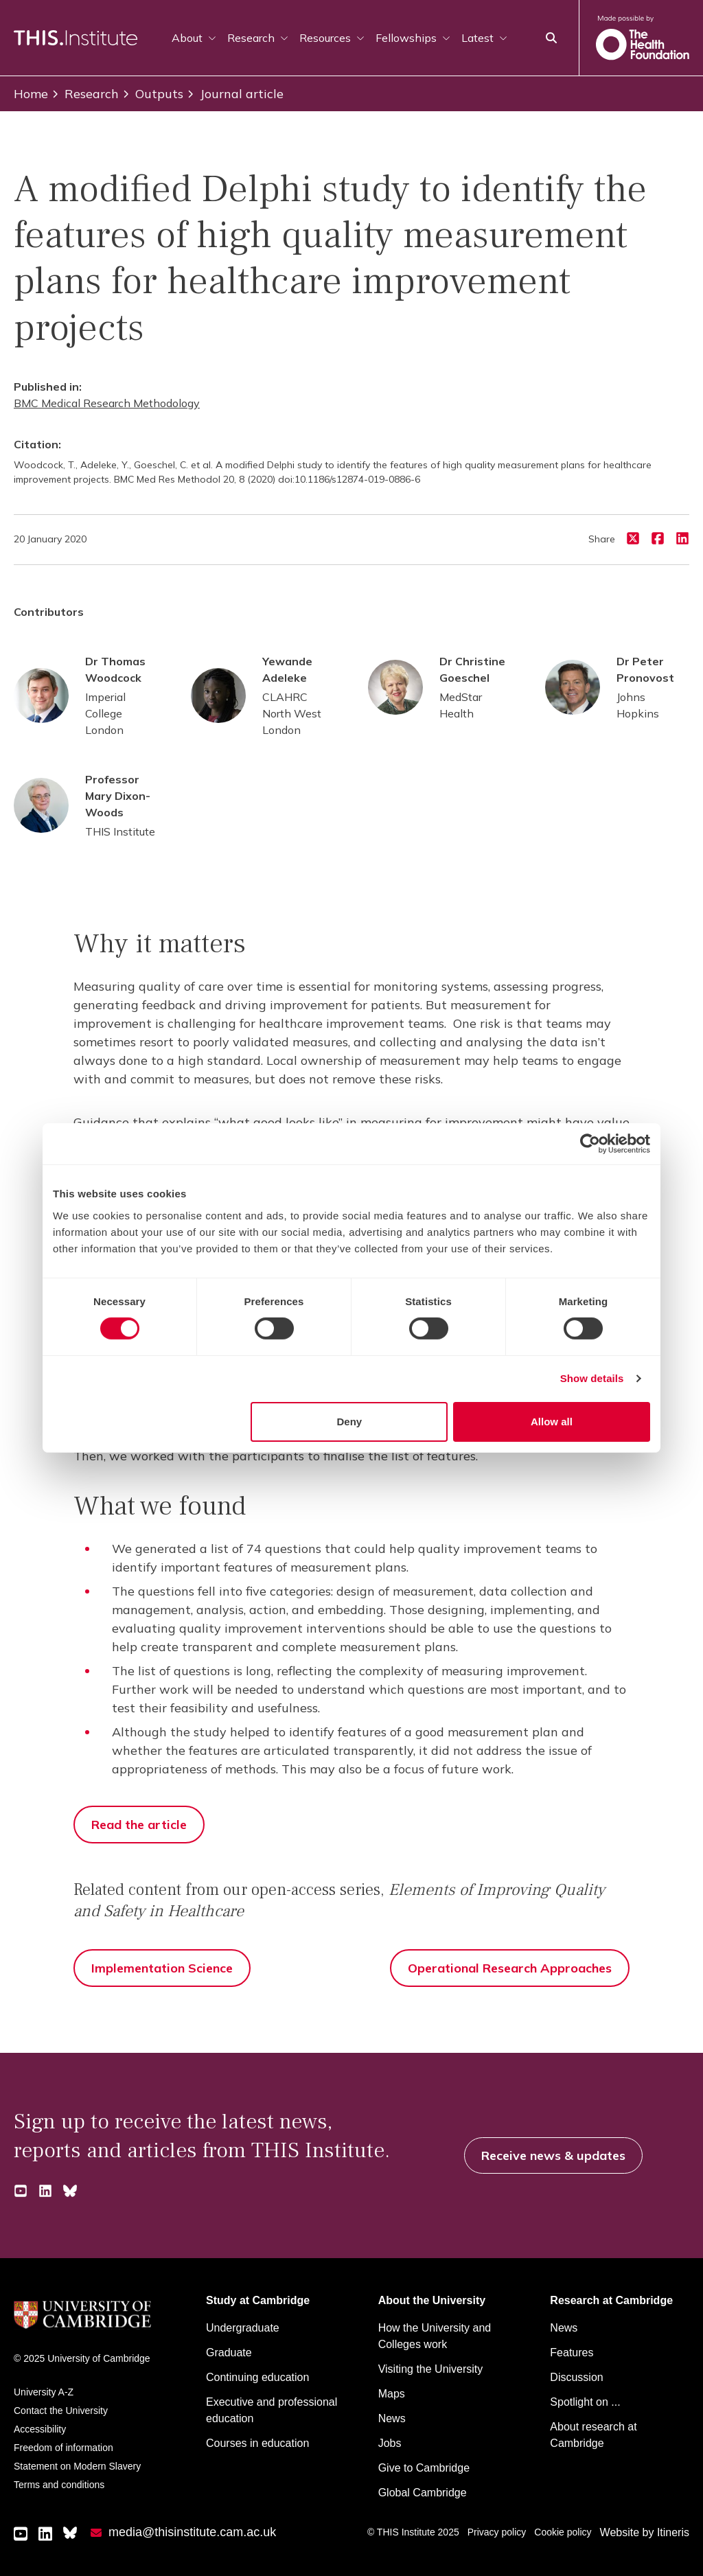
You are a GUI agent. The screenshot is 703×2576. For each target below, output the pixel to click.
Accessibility (40, 2429)
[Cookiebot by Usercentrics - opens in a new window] (590, 1144)
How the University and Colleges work (435, 2336)
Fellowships (413, 38)
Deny (349, 1421)
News (392, 2418)
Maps (391, 2394)
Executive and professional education (271, 2410)
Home (31, 94)
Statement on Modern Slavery (77, 2466)
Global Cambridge (422, 2492)
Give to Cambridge (424, 2468)
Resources (332, 38)
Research (257, 38)
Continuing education (257, 2377)
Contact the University (61, 2410)
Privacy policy (497, 2532)
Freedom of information (63, 2447)
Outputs (152, 94)
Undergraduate (242, 2328)
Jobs (390, 2443)
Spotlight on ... (585, 2402)
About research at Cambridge (593, 2435)
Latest (484, 38)
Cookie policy (562, 2532)
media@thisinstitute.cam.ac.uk (192, 2532)
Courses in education (257, 2443)
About (194, 38)
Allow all (552, 1421)
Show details (592, 1378)
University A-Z (43, 2392)
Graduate (229, 2352)
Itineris (673, 2532)
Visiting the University (430, 2369)
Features (571, 2352)
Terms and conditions (59, 2484)
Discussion (576, 2377)
